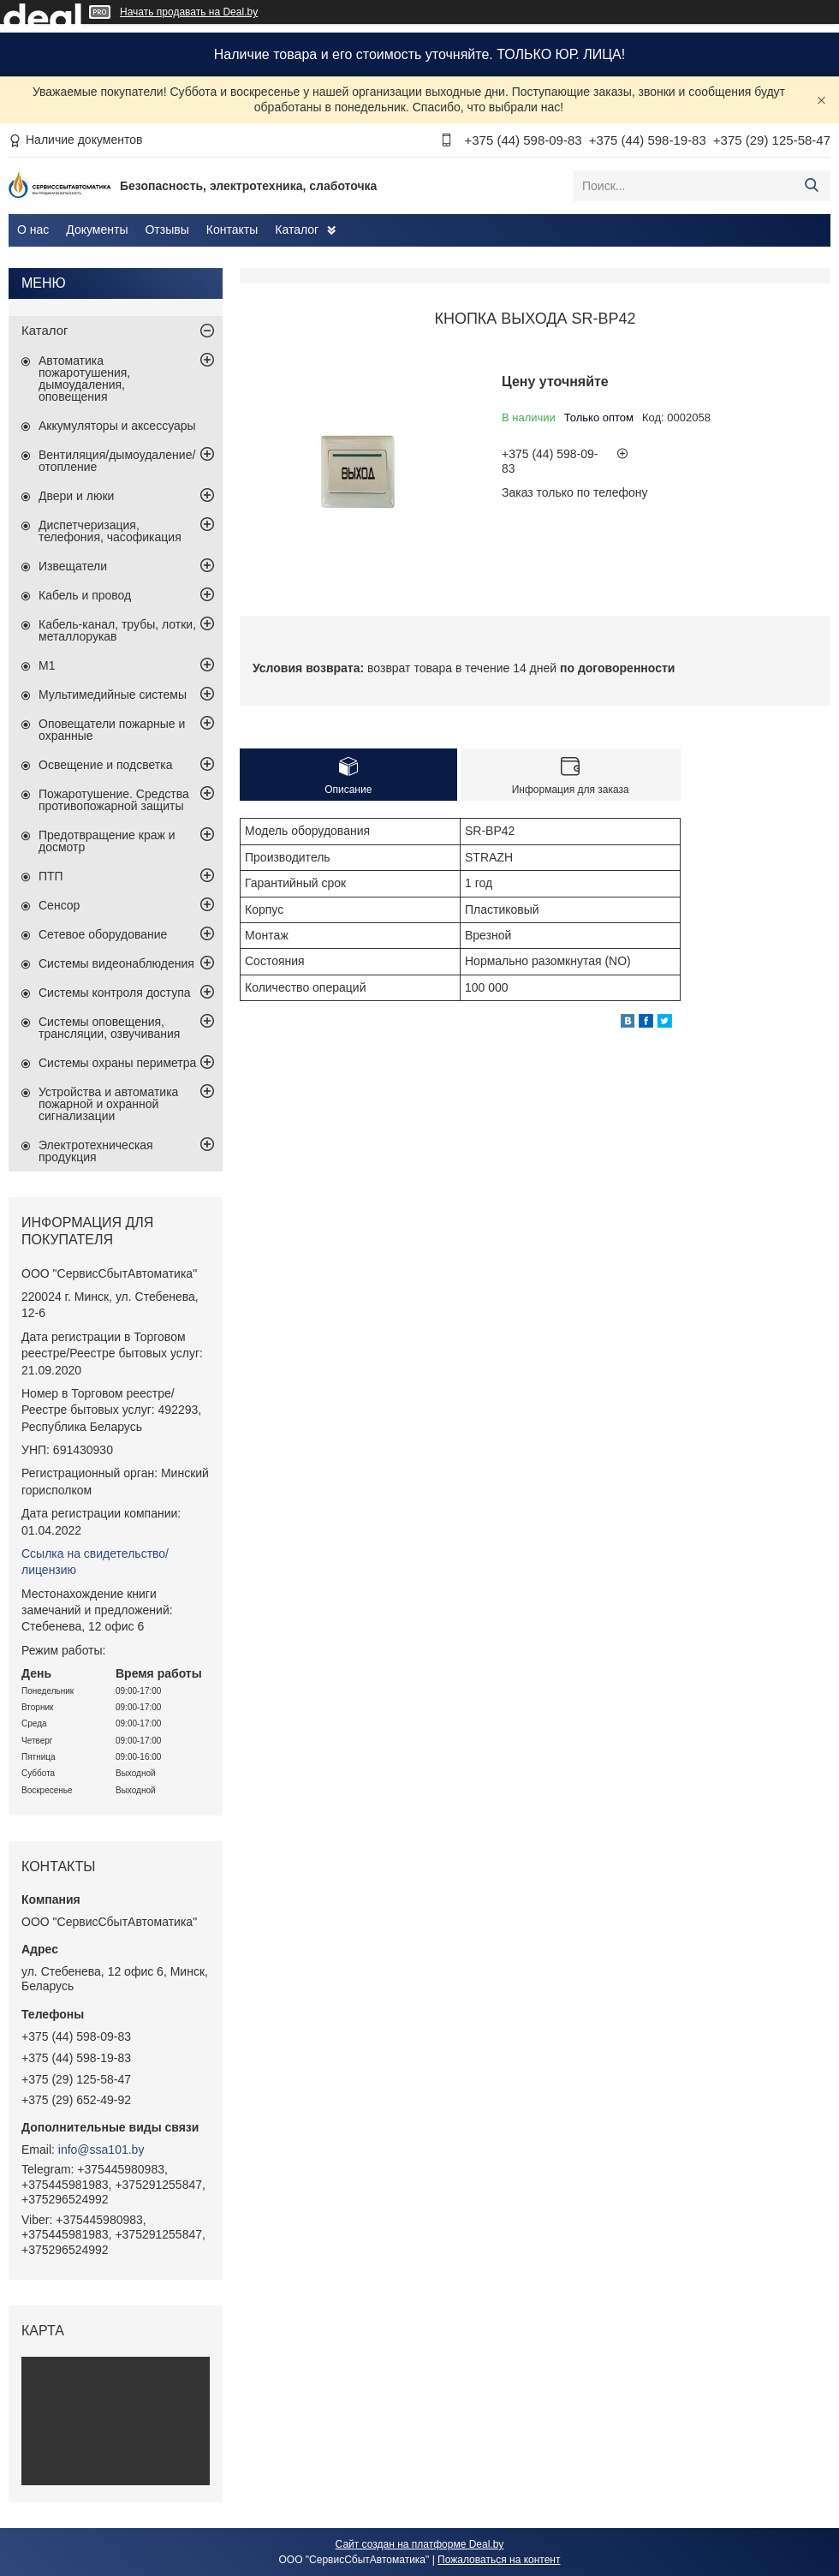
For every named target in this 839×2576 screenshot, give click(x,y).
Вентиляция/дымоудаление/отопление (117, 461)
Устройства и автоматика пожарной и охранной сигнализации (108, 1104)
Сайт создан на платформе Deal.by (420, 2544)
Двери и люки (76, 496)
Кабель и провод (85, 595)
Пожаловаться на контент (498, 2560)
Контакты (232, 229)
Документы (97, 229)
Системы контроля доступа (115, 992)
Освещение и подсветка (106, 765)
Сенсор (59, 905)
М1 (47, 665)
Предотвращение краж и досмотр (107, 841)
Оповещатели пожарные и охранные (112, 729)
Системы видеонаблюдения (116, 963)
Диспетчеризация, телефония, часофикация (110, 531)
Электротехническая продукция (96, 1151)
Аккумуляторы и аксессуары (117, 425)
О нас (33, 229)
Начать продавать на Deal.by (189, 12)
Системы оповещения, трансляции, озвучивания (109, 1028)
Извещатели (73, 566)
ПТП (51, 876)
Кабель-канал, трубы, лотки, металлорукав (117, 630)
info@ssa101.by (101, 2149)
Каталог (296, 229)
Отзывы (166, 229)
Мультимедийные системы (113, 694)
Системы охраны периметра (117, 1063)
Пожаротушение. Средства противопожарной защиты (114, 800)
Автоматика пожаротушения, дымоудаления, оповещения (84, 378)
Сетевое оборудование (103, 934)
